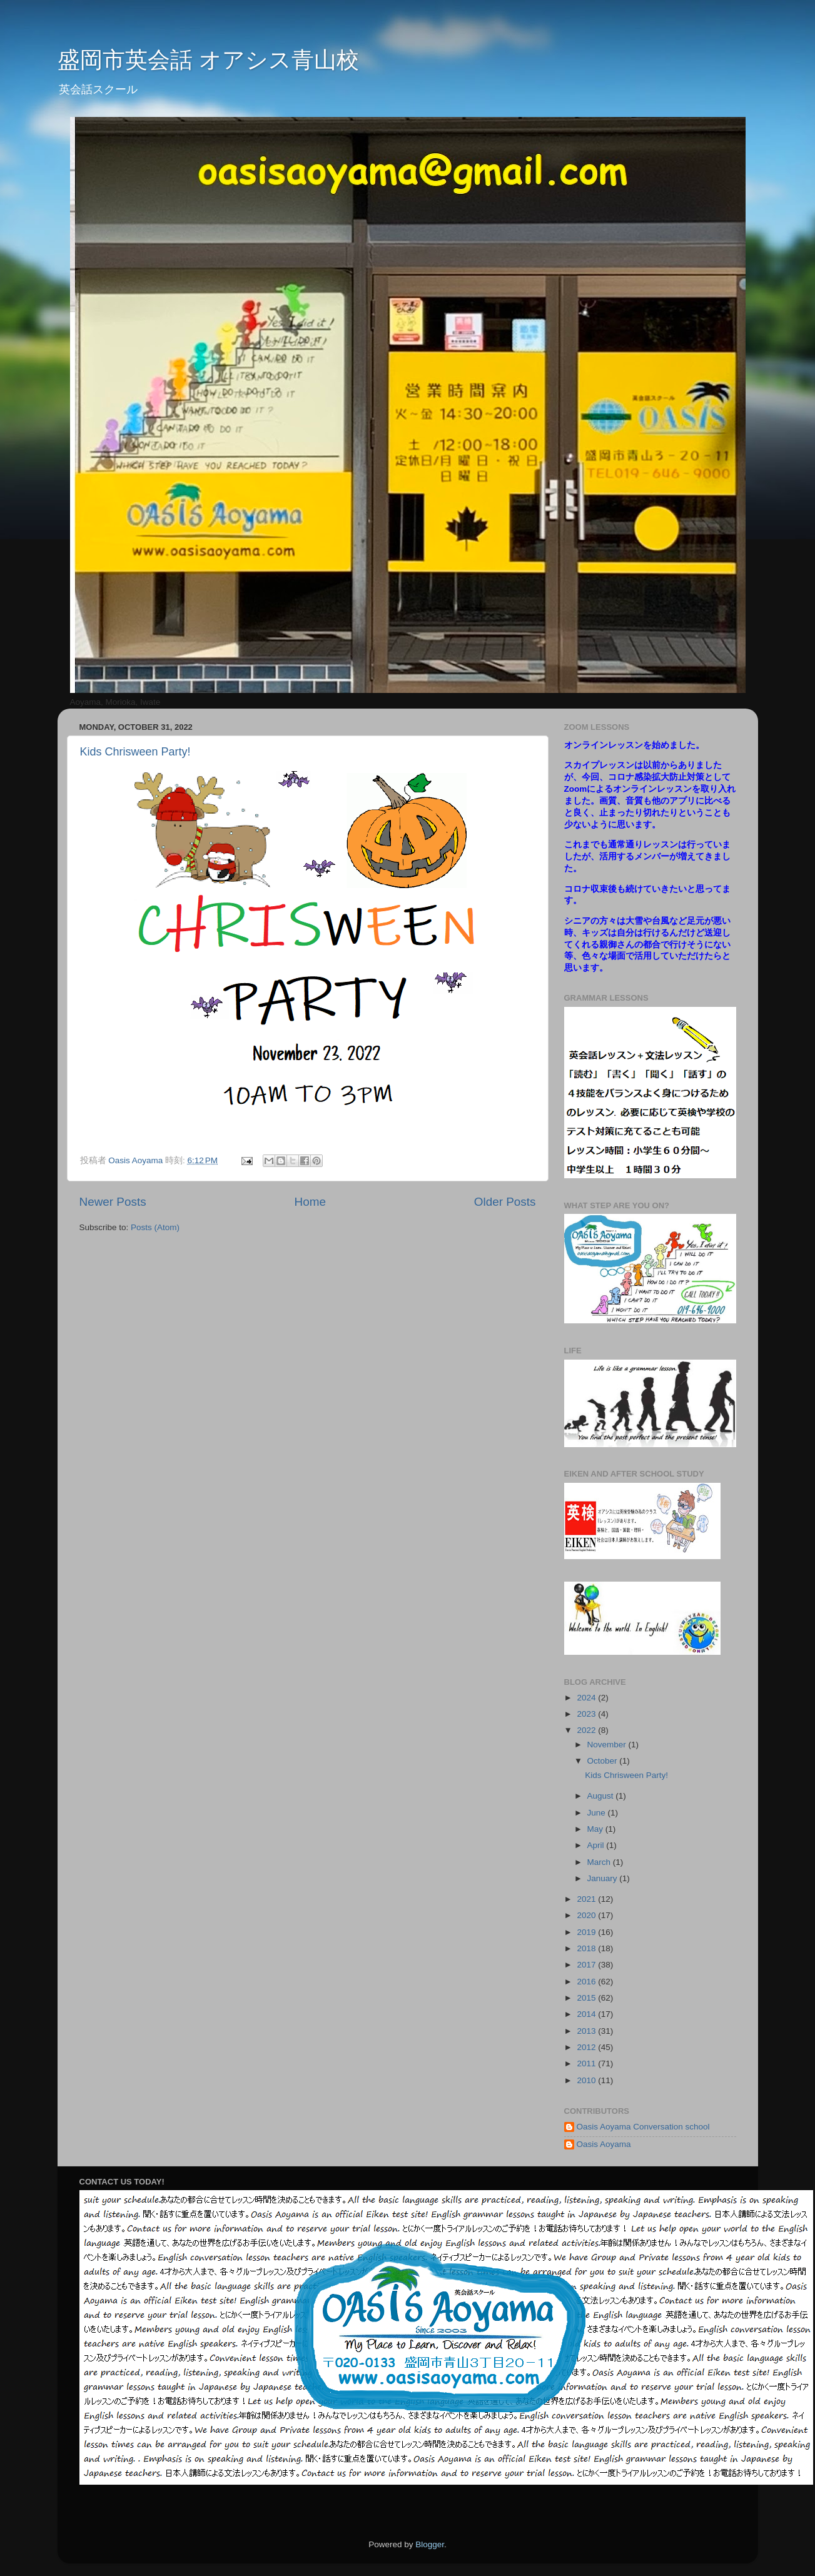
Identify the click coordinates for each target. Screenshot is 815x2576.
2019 (587, 1932)
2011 (587, 2063)
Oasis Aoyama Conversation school (643, 2126)
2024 (587, 1697)
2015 (587, 1998)
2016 (587, 1981)
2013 (587, 2031)
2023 (587, 1714)
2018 (587, 1948)
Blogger (429, 2544)
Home (310, 1201)
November (608, 1744)
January (603, 1878)
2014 (587, 2014)
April (597, 1845)
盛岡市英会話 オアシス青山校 (208, 60)
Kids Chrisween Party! (135, 751)
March (600, 1862)
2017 (587, 1964)
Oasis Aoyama (604, 2144)
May (596, 1829)
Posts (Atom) (155, 1227)
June (597, 1812)
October (603, 1760)
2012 (587, 2047)
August (601, 1796)
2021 (587, 1899)
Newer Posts (112, 1201)
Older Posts (505, 1201)
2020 (587, 1915)
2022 (587, 1730)
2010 (587, 2080)
